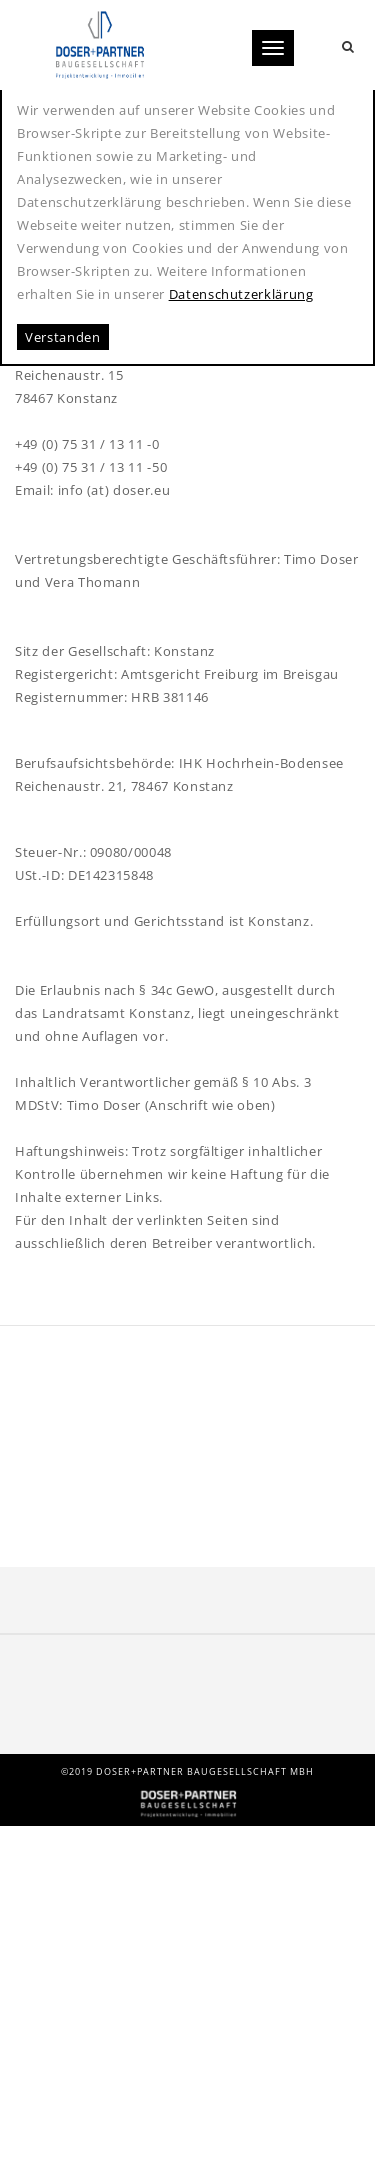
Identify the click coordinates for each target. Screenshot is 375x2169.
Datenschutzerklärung (241, 294)
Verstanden (63, 337)
